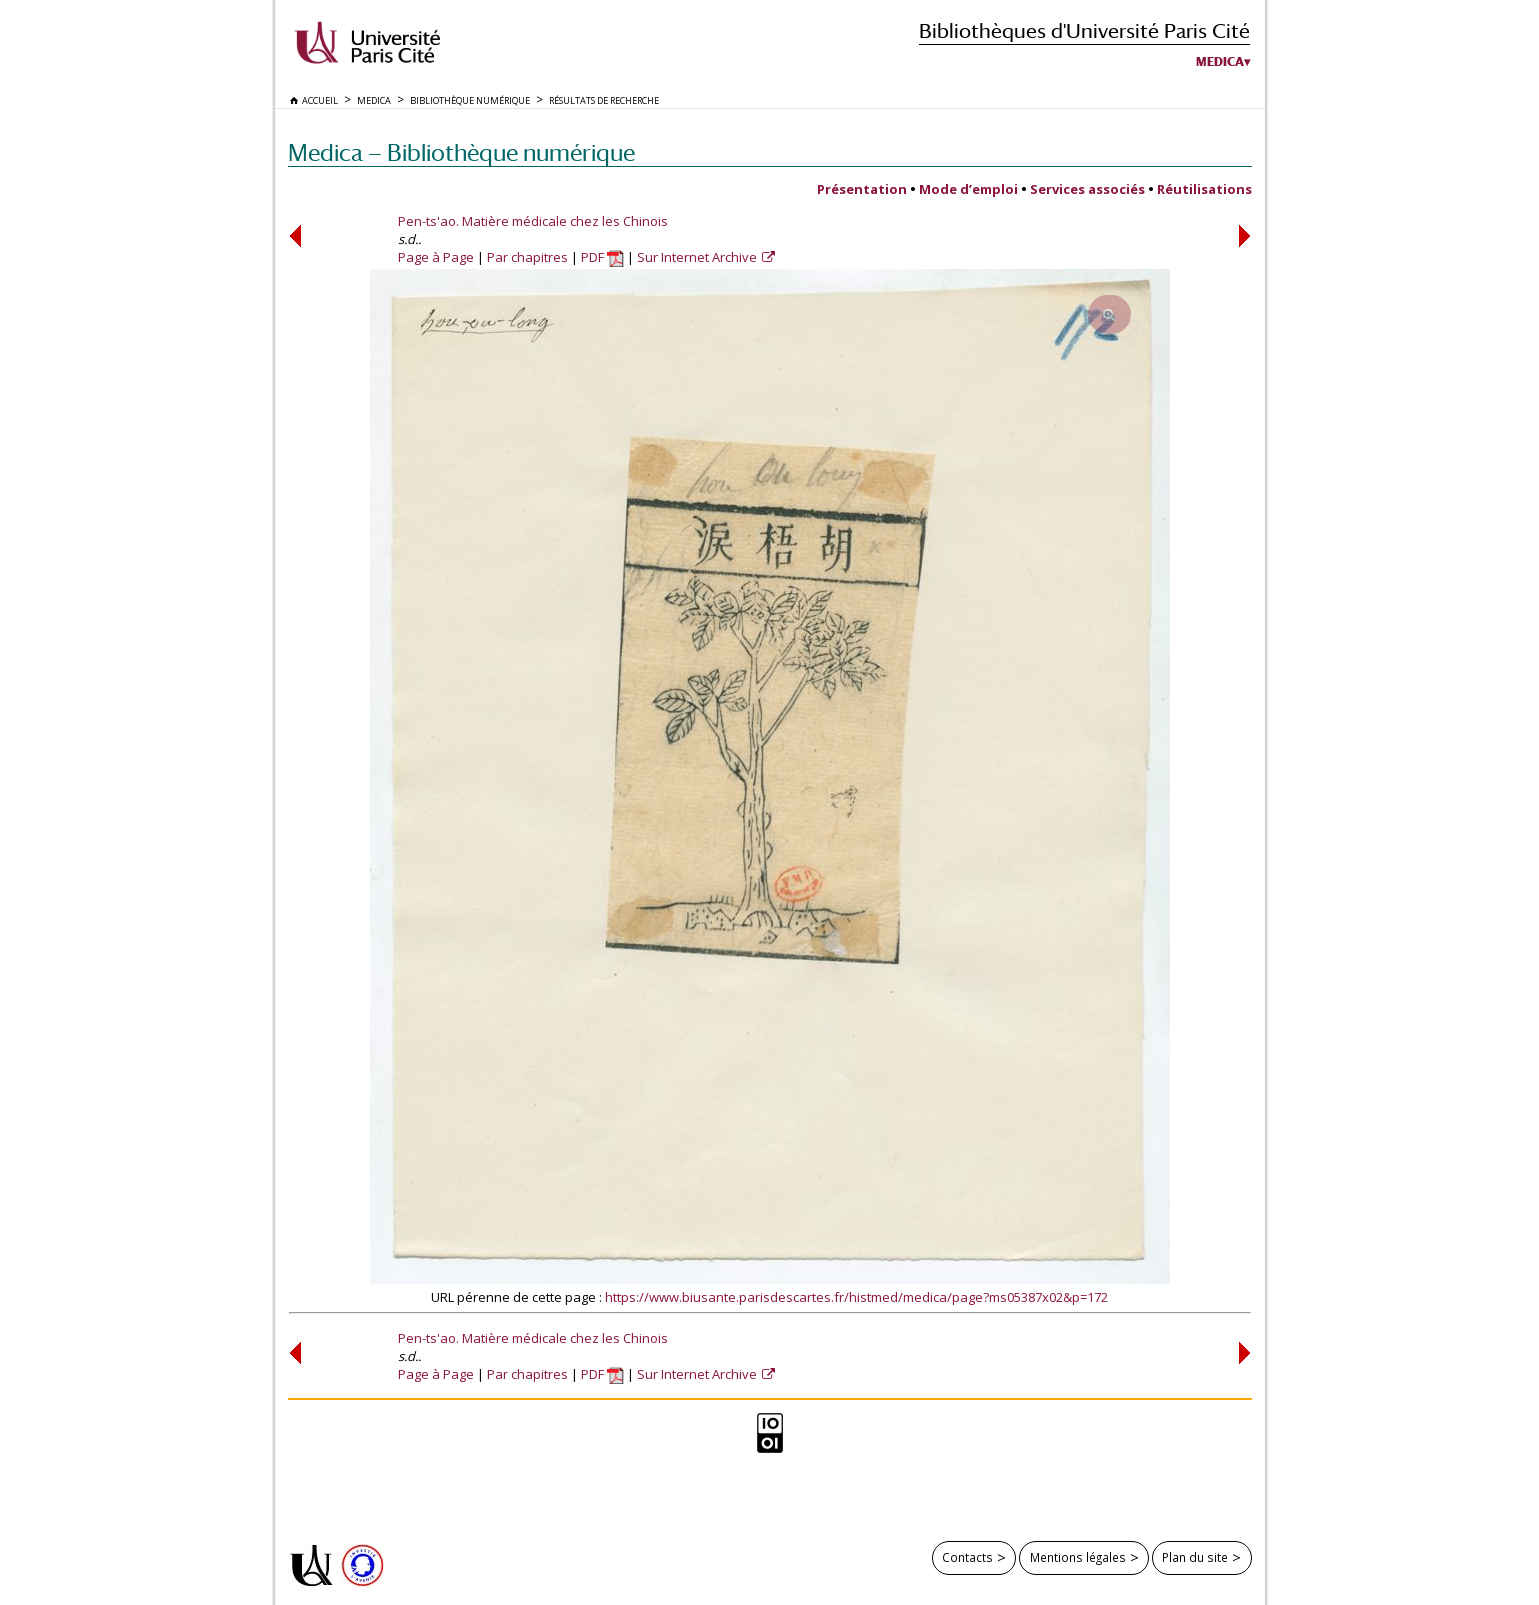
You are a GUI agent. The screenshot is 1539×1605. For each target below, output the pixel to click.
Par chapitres (527, 257)
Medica (1220, 62)
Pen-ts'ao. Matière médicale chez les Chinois (533, 221)
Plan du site (1195, 1557)
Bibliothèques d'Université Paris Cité (1084, 30)
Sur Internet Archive (698, 257)
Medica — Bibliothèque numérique (461, 152)
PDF (602, 257)
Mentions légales (1078, 1557)
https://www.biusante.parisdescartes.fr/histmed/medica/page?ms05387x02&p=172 (856, 1297)
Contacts (967, 1557)
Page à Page (436, 257)
